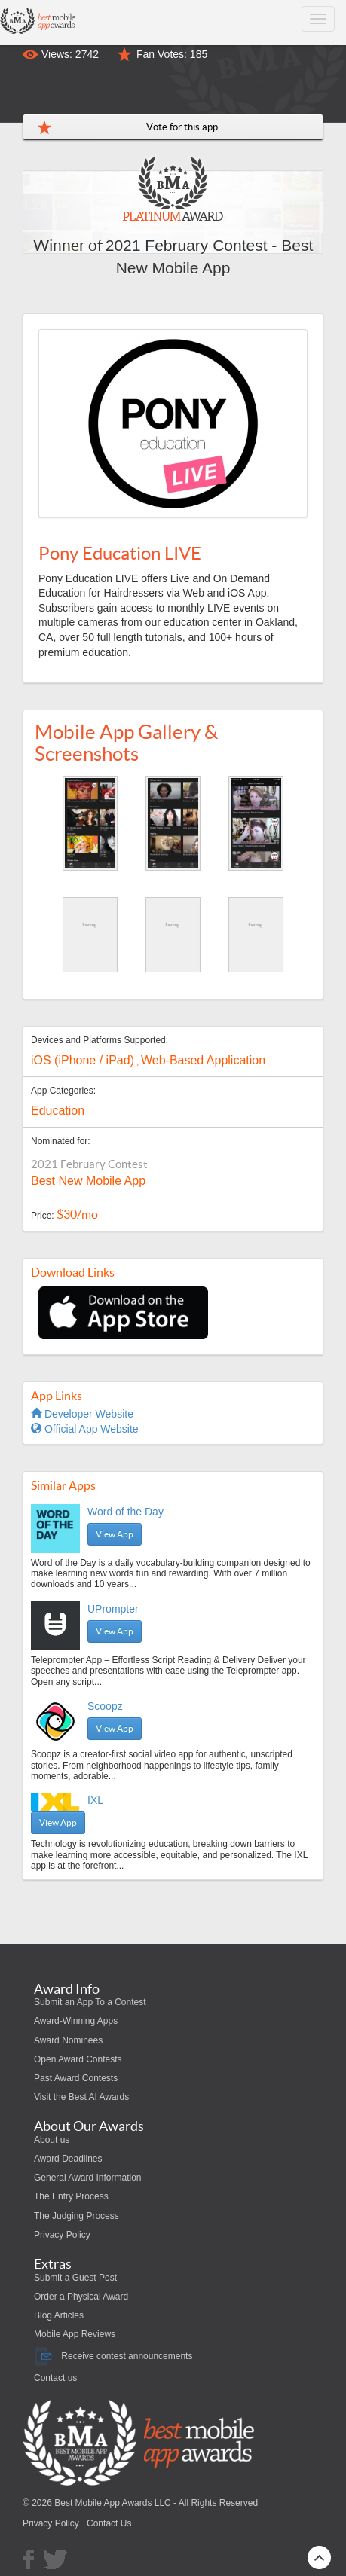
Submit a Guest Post (75, 2277)
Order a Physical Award (81, 2296)
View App (114, 1534)
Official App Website (85, 1429)
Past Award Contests (76, 2078)
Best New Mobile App (88, 1180)
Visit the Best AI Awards (81, 2097)
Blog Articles (59, 2315)
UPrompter (113, 1609)
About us (51, 2140)
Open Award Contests (78, 2059)
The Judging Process (76, 2216)
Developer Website (82, 1414)
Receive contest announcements (113, 2356)
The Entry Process (71, 2196)
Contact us (55, 2378)
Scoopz (105, 1706)
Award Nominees (68, 2040)
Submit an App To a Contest (90, 2002)
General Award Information (88, 2177)
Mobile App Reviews (74, 2334)
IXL (95, 1800)
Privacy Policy (62, 2235)
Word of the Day (125, 1512)
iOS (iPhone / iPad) (82, 1060)
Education (57, 1110)
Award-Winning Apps (76, 2021)
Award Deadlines (68, 2158)
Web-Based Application (203, 1060)
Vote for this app (182, 127)
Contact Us (109, 2523)
